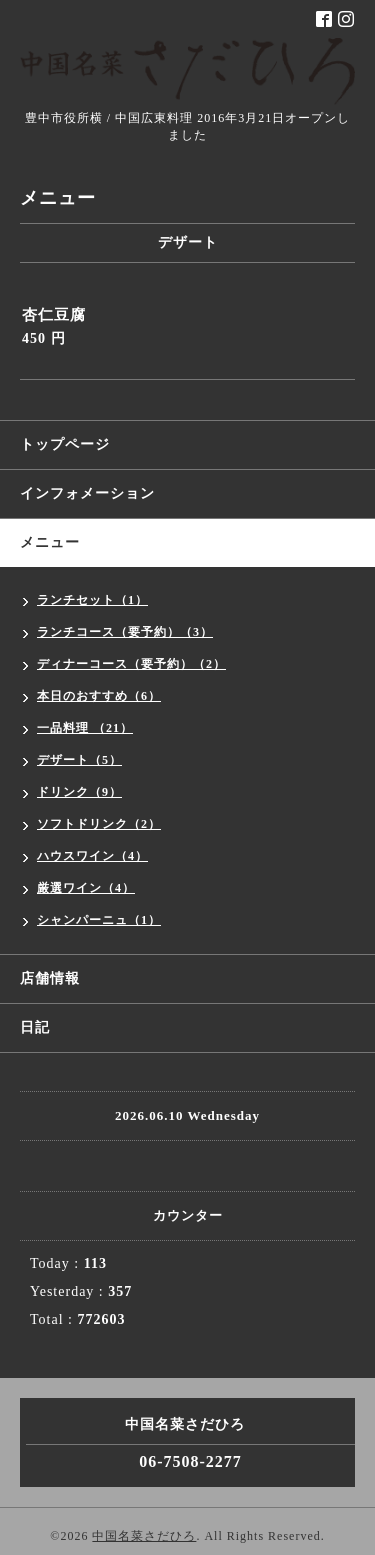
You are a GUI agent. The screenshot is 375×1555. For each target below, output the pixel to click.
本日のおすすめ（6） (99, 696)
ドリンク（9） (79, 792)
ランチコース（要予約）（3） (125, 632)
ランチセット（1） (92, 600)
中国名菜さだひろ (144, 1536)
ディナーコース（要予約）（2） (131, 664)
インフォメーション (87, 493)
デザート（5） (79, 760)
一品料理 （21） (85, 728)
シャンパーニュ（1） (99, 920)
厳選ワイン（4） (86, 888)
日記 (35, 1027)
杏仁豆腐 (54, 315)
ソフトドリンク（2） (99, 824)
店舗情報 (50, 978)
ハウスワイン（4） (92, 856)
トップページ (65, 444)
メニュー (50, 542)
